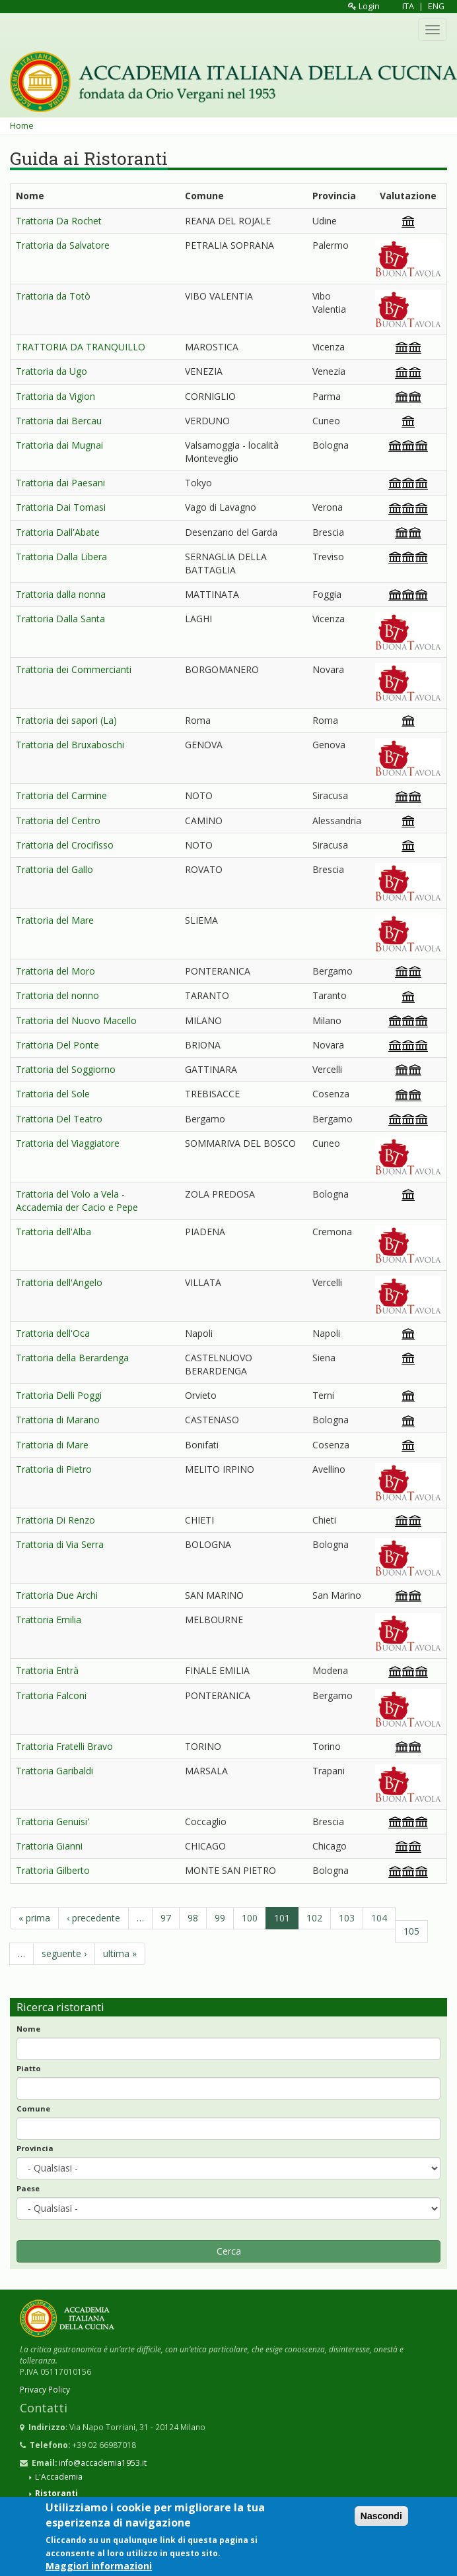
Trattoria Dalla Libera (61, 556)
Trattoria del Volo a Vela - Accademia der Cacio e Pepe (77, 1200)
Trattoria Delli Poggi (59, 1395)
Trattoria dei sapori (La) (66, 720)
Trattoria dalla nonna (61, 594)
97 (165, 1918)
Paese (28, 2188)
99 (220, 1918)
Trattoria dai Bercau (59, 420)
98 (193, 1918)
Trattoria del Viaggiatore (68, 1143)
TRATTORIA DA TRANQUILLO (80, 346)
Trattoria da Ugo (51, 371)
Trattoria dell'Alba (53, 1231)
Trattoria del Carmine (61, 795)
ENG (436, 6)
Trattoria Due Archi (57, 1595)
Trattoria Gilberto (53, 1870)
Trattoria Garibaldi (54, 1770)
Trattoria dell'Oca (53, 1333)
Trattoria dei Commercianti (73, 669)
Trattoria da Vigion (55, 396)
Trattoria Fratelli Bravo (64, 1746)
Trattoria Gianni (49, 1846)
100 (250, 1918)
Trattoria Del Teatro (59, 1118)
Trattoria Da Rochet (59, 220)
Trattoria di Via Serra (60, 1544)
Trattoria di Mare (52, 1444)
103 (347, 1918)
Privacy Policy (45, 2389)
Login (364, 6)
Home (22, 125)
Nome (28, 2029)
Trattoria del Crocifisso (65, 845)
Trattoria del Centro (58, 820)
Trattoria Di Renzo (55, 1520)
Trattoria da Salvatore (63, 245)
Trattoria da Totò (53, 296)
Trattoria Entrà (47, 1670)
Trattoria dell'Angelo (59, 1282)
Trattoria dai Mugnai (59, 445)
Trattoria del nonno (57, 995)
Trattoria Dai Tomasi (61, 507)
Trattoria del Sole (53, 1093)
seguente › (64, 1953)
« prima (34, 1918)
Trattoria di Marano (58, 1419)
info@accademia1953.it (103, 2462)
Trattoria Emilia (48, 1619)
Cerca (229, 2251)
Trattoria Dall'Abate (58, 532)
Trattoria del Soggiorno (66, 1069)
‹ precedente (93, 1918)
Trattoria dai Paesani (60, 482)
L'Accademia (59, 2476)
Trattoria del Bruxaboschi (70, 744)
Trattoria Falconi (51, 1695)
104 (379, 1918)
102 (314, 1918)
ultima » (120, 1953)
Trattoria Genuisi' (52, 1821)
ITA (408, 6)
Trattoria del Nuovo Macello (76, 1020)
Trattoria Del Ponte (57, 1045)
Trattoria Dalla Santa (60, 618)
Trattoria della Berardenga (72, 1357)
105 (411, 1931)
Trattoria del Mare (55, 920)
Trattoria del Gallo (54, 869)
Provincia (35, 2148)
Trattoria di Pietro (54, 1469)
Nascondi (381, 2516)
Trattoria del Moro (55, 971)
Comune (33, 2108)
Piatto (29, 2068)
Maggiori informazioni (99, 2566)
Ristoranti (56, 2493)
